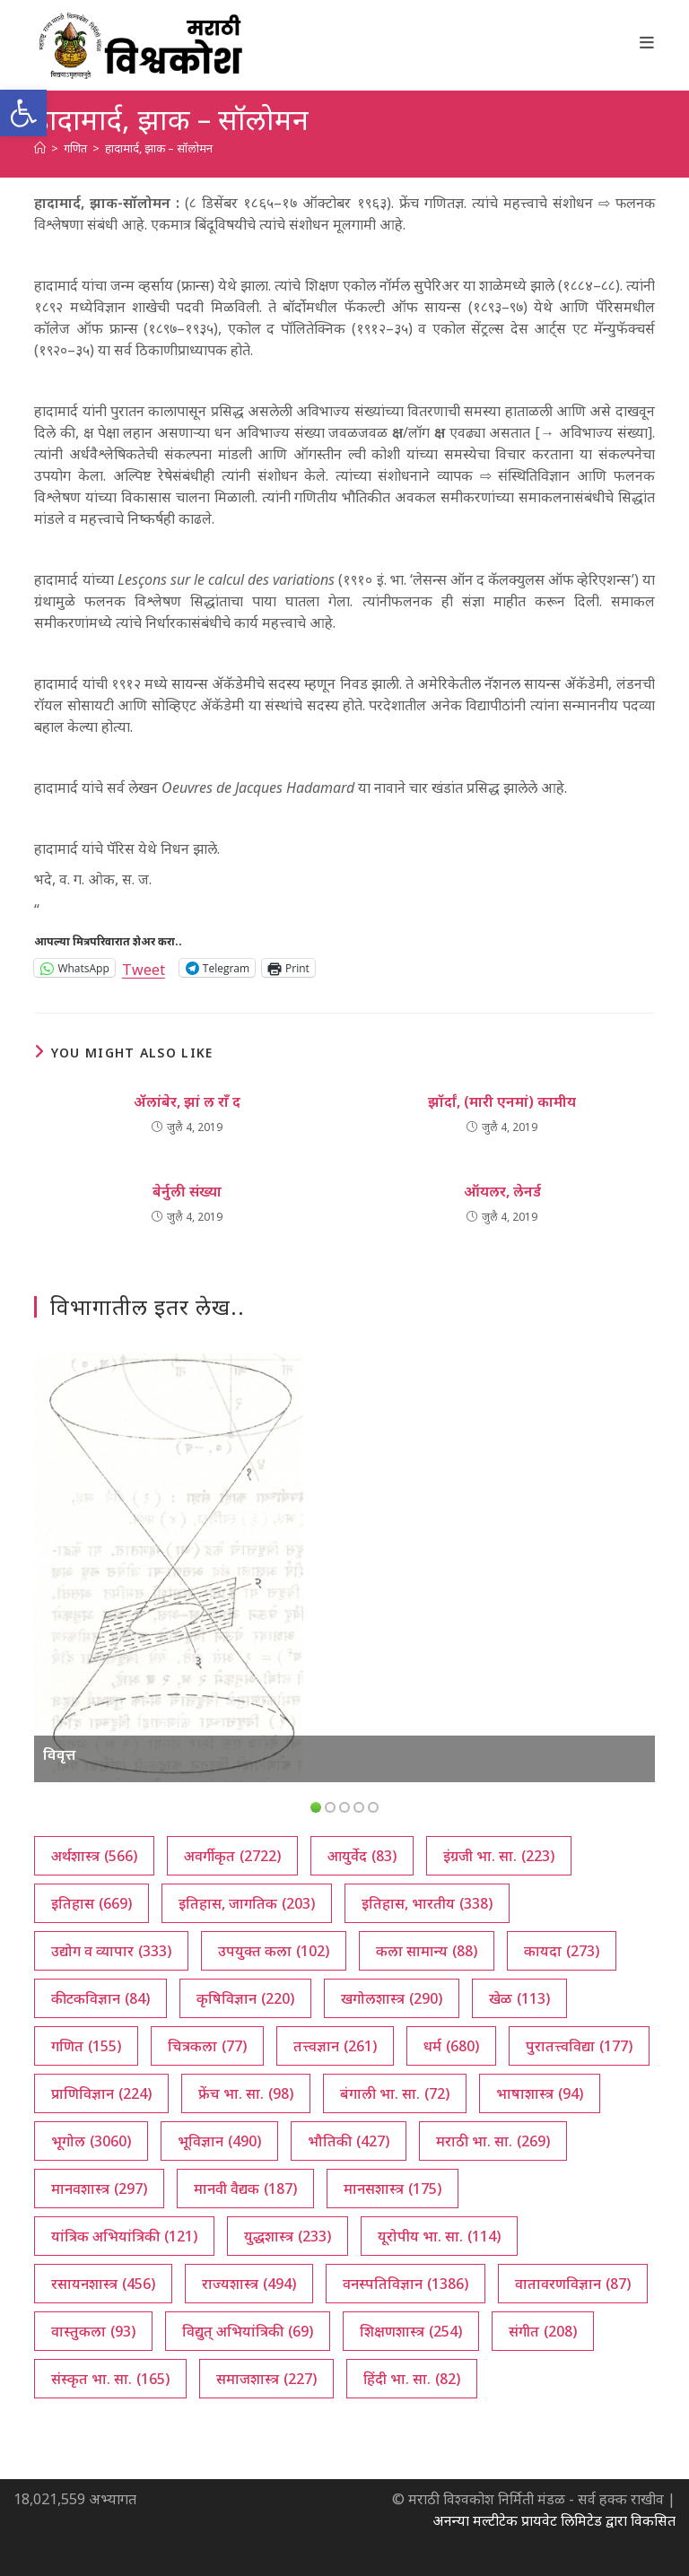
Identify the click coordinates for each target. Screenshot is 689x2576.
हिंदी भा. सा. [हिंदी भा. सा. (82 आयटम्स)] (411, 2378)
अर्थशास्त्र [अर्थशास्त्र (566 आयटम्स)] (94, 1856)
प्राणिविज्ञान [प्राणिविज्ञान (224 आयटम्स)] (101, 2093)
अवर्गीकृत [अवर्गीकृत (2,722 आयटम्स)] (232, 1856)
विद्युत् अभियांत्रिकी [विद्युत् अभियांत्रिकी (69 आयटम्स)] (247, 2331)
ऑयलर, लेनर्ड (502, 1191)
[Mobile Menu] (647, 42)
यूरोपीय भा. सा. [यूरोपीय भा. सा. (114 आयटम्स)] (439, 2236)
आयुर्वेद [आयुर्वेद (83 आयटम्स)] (362, 1856)
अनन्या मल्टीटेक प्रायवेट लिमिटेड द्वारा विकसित (554, 2520)
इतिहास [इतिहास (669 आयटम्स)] (91, 1903)
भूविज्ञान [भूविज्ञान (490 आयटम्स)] (219, 2141)
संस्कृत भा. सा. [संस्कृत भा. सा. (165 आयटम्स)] (110, 2378)
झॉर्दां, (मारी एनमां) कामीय (502, 1101)
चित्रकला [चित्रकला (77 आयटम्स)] (207, 2046)
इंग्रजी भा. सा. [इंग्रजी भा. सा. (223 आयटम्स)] (498, 1856)
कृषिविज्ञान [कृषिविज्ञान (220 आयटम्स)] (245, 1998)
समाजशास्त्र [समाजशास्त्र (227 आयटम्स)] (266, 2378)
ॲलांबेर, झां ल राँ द (187, 1101)
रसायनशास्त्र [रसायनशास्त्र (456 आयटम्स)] (103, 2283)
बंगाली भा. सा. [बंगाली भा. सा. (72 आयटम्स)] (394, 2093)
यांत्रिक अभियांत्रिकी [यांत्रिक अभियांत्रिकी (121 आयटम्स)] (124, 2236)
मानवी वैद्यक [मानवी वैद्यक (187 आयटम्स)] (245, 2188)
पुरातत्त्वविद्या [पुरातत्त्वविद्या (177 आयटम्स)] (579, 2046)
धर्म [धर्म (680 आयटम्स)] (451, 2046)
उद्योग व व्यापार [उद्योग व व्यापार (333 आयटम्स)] (111, 1951)
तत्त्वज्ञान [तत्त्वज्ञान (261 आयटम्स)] (335, 2046)
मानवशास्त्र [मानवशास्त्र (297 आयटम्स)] (99, 2188)
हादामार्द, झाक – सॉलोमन (159, 148)
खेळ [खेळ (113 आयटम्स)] (519, 1998)
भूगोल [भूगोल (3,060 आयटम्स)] (91, 2141)
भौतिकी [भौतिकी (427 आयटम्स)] (348, 2141)
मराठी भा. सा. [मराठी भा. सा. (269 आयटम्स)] (493, 2141)
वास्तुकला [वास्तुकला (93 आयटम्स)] (93, 2331)
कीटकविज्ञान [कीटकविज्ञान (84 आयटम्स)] (100, 1998)
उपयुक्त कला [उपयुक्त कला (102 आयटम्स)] (273, 1951)
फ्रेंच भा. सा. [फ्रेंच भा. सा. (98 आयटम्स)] (245, 2093)
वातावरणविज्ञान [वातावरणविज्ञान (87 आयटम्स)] (573, 2283)
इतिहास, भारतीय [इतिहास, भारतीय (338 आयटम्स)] (427, 1903)
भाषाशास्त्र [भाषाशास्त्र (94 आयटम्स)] (539, 2093)
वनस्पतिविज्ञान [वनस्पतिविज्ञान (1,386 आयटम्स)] (405, 2283)
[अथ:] (40, 148)
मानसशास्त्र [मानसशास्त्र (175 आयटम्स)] (392, 2188)
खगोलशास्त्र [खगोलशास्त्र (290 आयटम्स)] (391, 1998)
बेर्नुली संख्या (187, 1191)
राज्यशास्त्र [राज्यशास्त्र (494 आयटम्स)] (249, 2283)
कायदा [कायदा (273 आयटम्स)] (561, 1951)
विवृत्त (59, 1754)
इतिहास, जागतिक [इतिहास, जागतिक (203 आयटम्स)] (247, 1903)
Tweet (143, 967)
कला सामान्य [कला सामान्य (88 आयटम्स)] (426, 1951)
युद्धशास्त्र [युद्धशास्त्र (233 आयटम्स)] (287, 2236)
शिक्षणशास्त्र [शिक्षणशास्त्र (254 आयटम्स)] (411, 2331)
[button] (23, 113)
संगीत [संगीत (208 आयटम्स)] (543, 2331)
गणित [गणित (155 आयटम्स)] (86, 2046)
